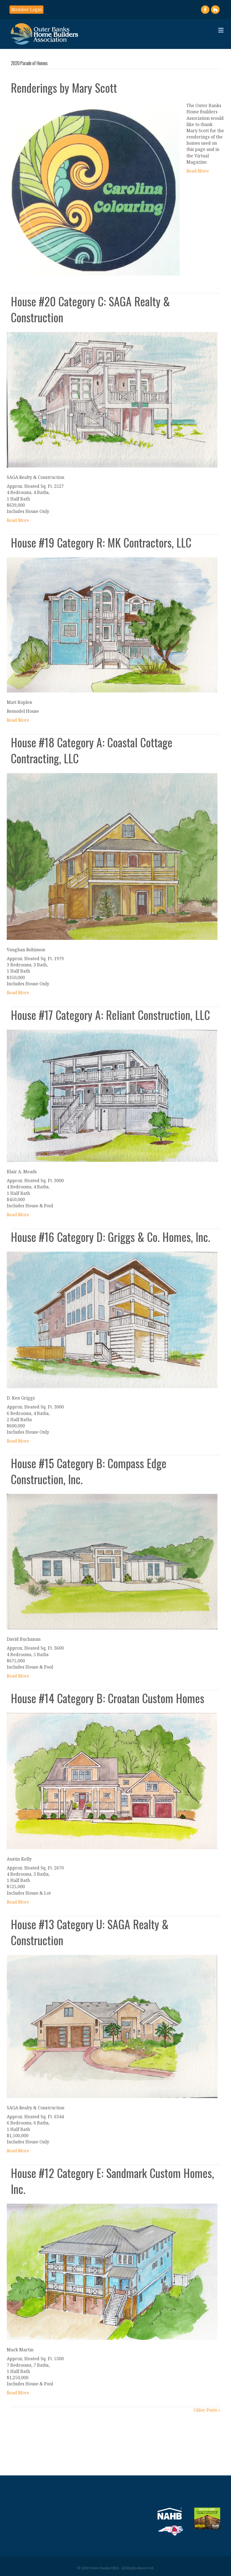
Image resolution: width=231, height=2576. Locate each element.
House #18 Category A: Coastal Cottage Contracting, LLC (91, 750)
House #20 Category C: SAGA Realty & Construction (90, 309)
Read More (197, 171)
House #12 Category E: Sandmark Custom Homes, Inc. (112, 2180)
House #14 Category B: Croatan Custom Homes (107, 1698)
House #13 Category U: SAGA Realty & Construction (90, 1932)
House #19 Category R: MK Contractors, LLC (101, 542)
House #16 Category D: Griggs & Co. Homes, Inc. (110, 1236)
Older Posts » (206, 2410)
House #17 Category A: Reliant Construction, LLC (110, 1014)
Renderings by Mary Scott (64, 87)
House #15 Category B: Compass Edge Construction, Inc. (88, 1471)
